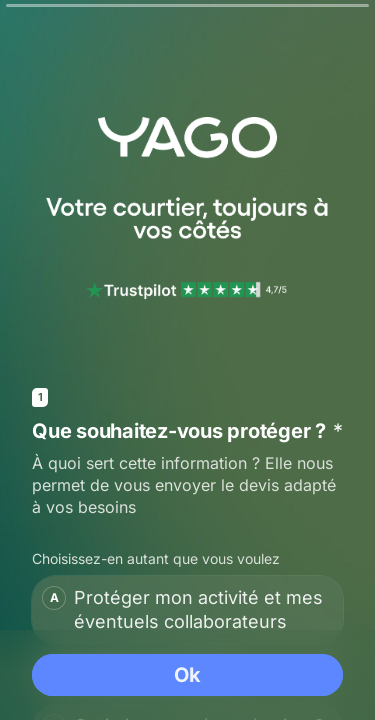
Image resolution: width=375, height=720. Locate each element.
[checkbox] (187, 610)
